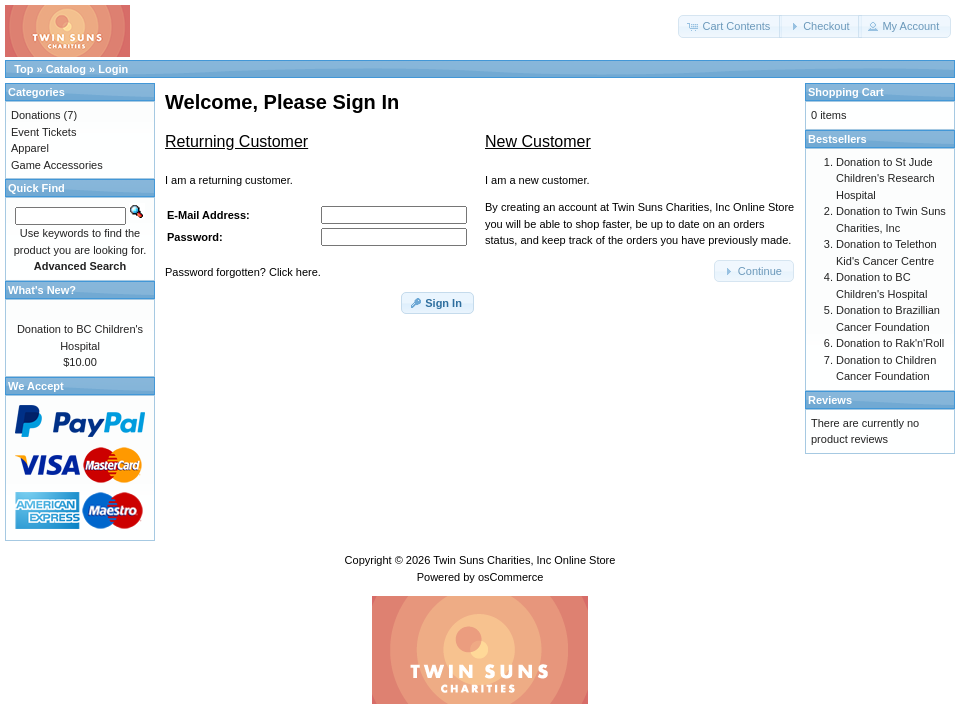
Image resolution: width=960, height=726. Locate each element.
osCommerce (510, 577)
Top (23, 69)
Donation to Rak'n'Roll (890, 343)
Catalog (66, 69)
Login (113, 69)
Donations (36, 115)
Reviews (830, 400)
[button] (730, 26)
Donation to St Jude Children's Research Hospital (885, 178)
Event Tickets (43, 132)
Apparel (30, 148)
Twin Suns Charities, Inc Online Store (524, 560)
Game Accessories (57, 165)
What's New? (42, 290)
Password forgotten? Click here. (243, 272)
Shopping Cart (846, 92)
